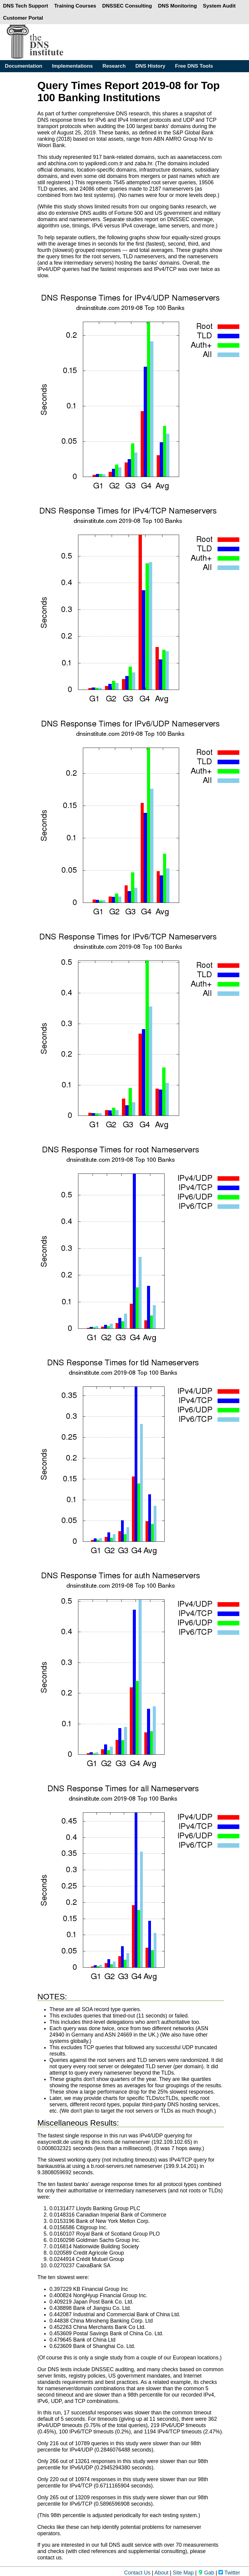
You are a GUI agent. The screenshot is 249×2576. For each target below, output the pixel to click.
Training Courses (75, 6)
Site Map (183, 2573)
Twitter (229, 2573)
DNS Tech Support (25, 6)
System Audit (219, 6)
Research (114, 66)
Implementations (72, 66)
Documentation (23, 66)
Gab (206, 2573)
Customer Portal (23, 18)
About (162, 2573)
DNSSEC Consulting (127, 6)
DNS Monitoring (177, 6)
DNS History (150, 66)
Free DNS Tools (194, 66)
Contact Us (137, 2573)
